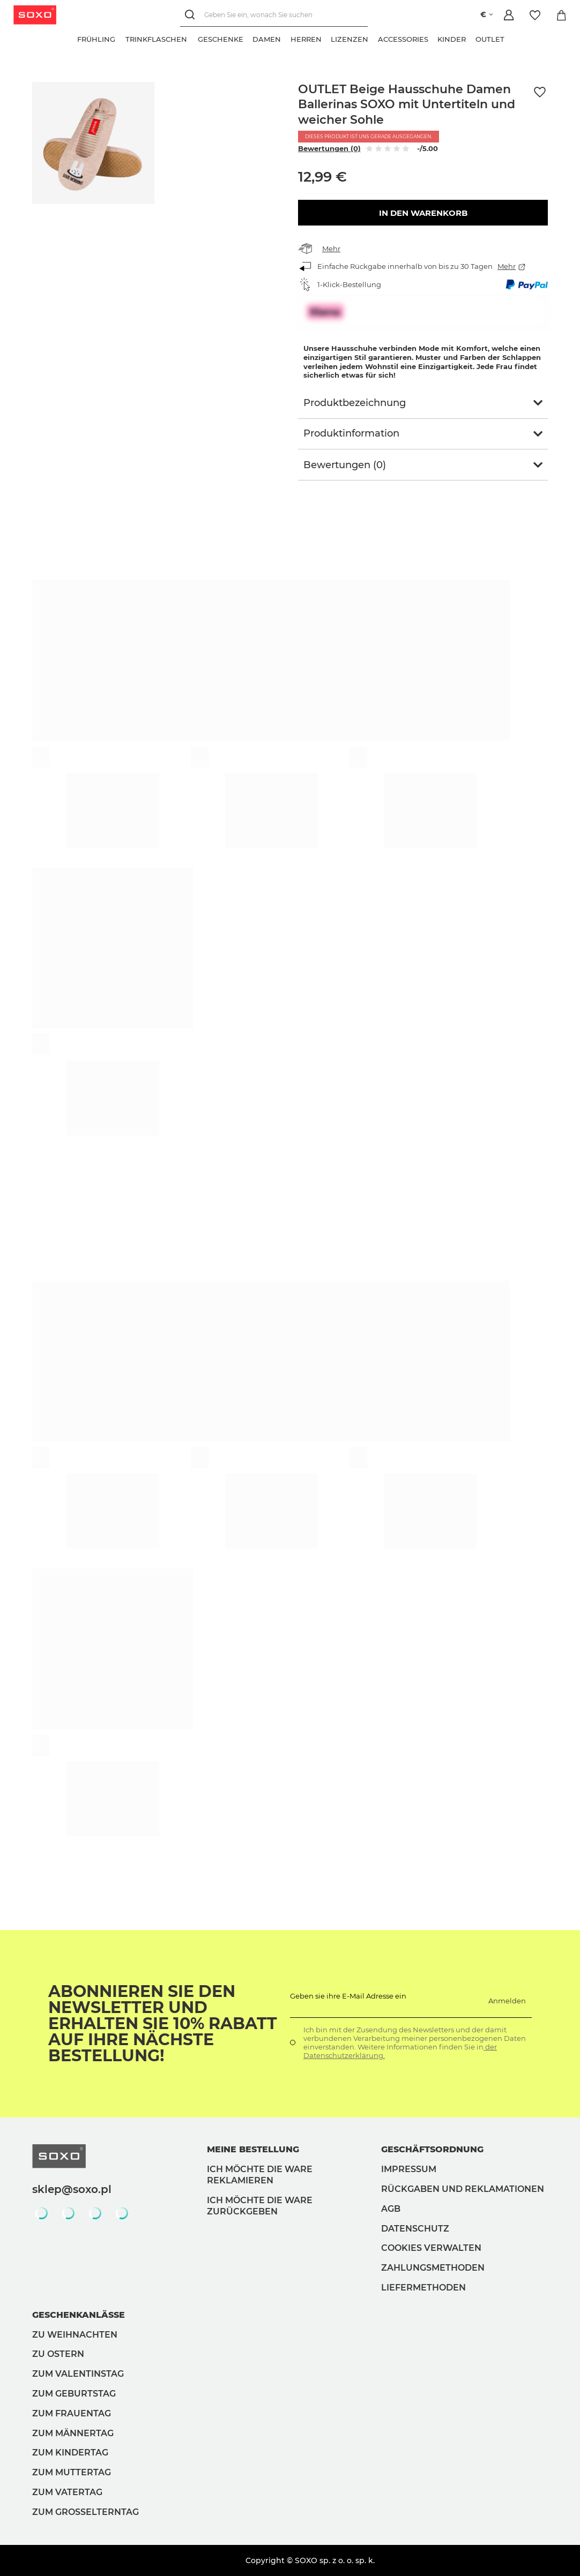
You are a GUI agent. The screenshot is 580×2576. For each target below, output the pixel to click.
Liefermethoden (423, 2287)
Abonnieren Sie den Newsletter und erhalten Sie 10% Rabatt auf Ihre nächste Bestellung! (162, 2024)
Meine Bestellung (253, 2149)
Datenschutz (415, 2229)
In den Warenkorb (423, 213)
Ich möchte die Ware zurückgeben (260, 2206)
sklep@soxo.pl (71, 2189)
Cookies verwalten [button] (431, 2248)
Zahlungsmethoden (433, 2268)
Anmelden (507, 2000)
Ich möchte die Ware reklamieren (260, 2175)
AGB (390, 2209)
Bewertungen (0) (329, 148)
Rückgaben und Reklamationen (462, 2189)
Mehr (331, 248)
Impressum (408, 2169)
